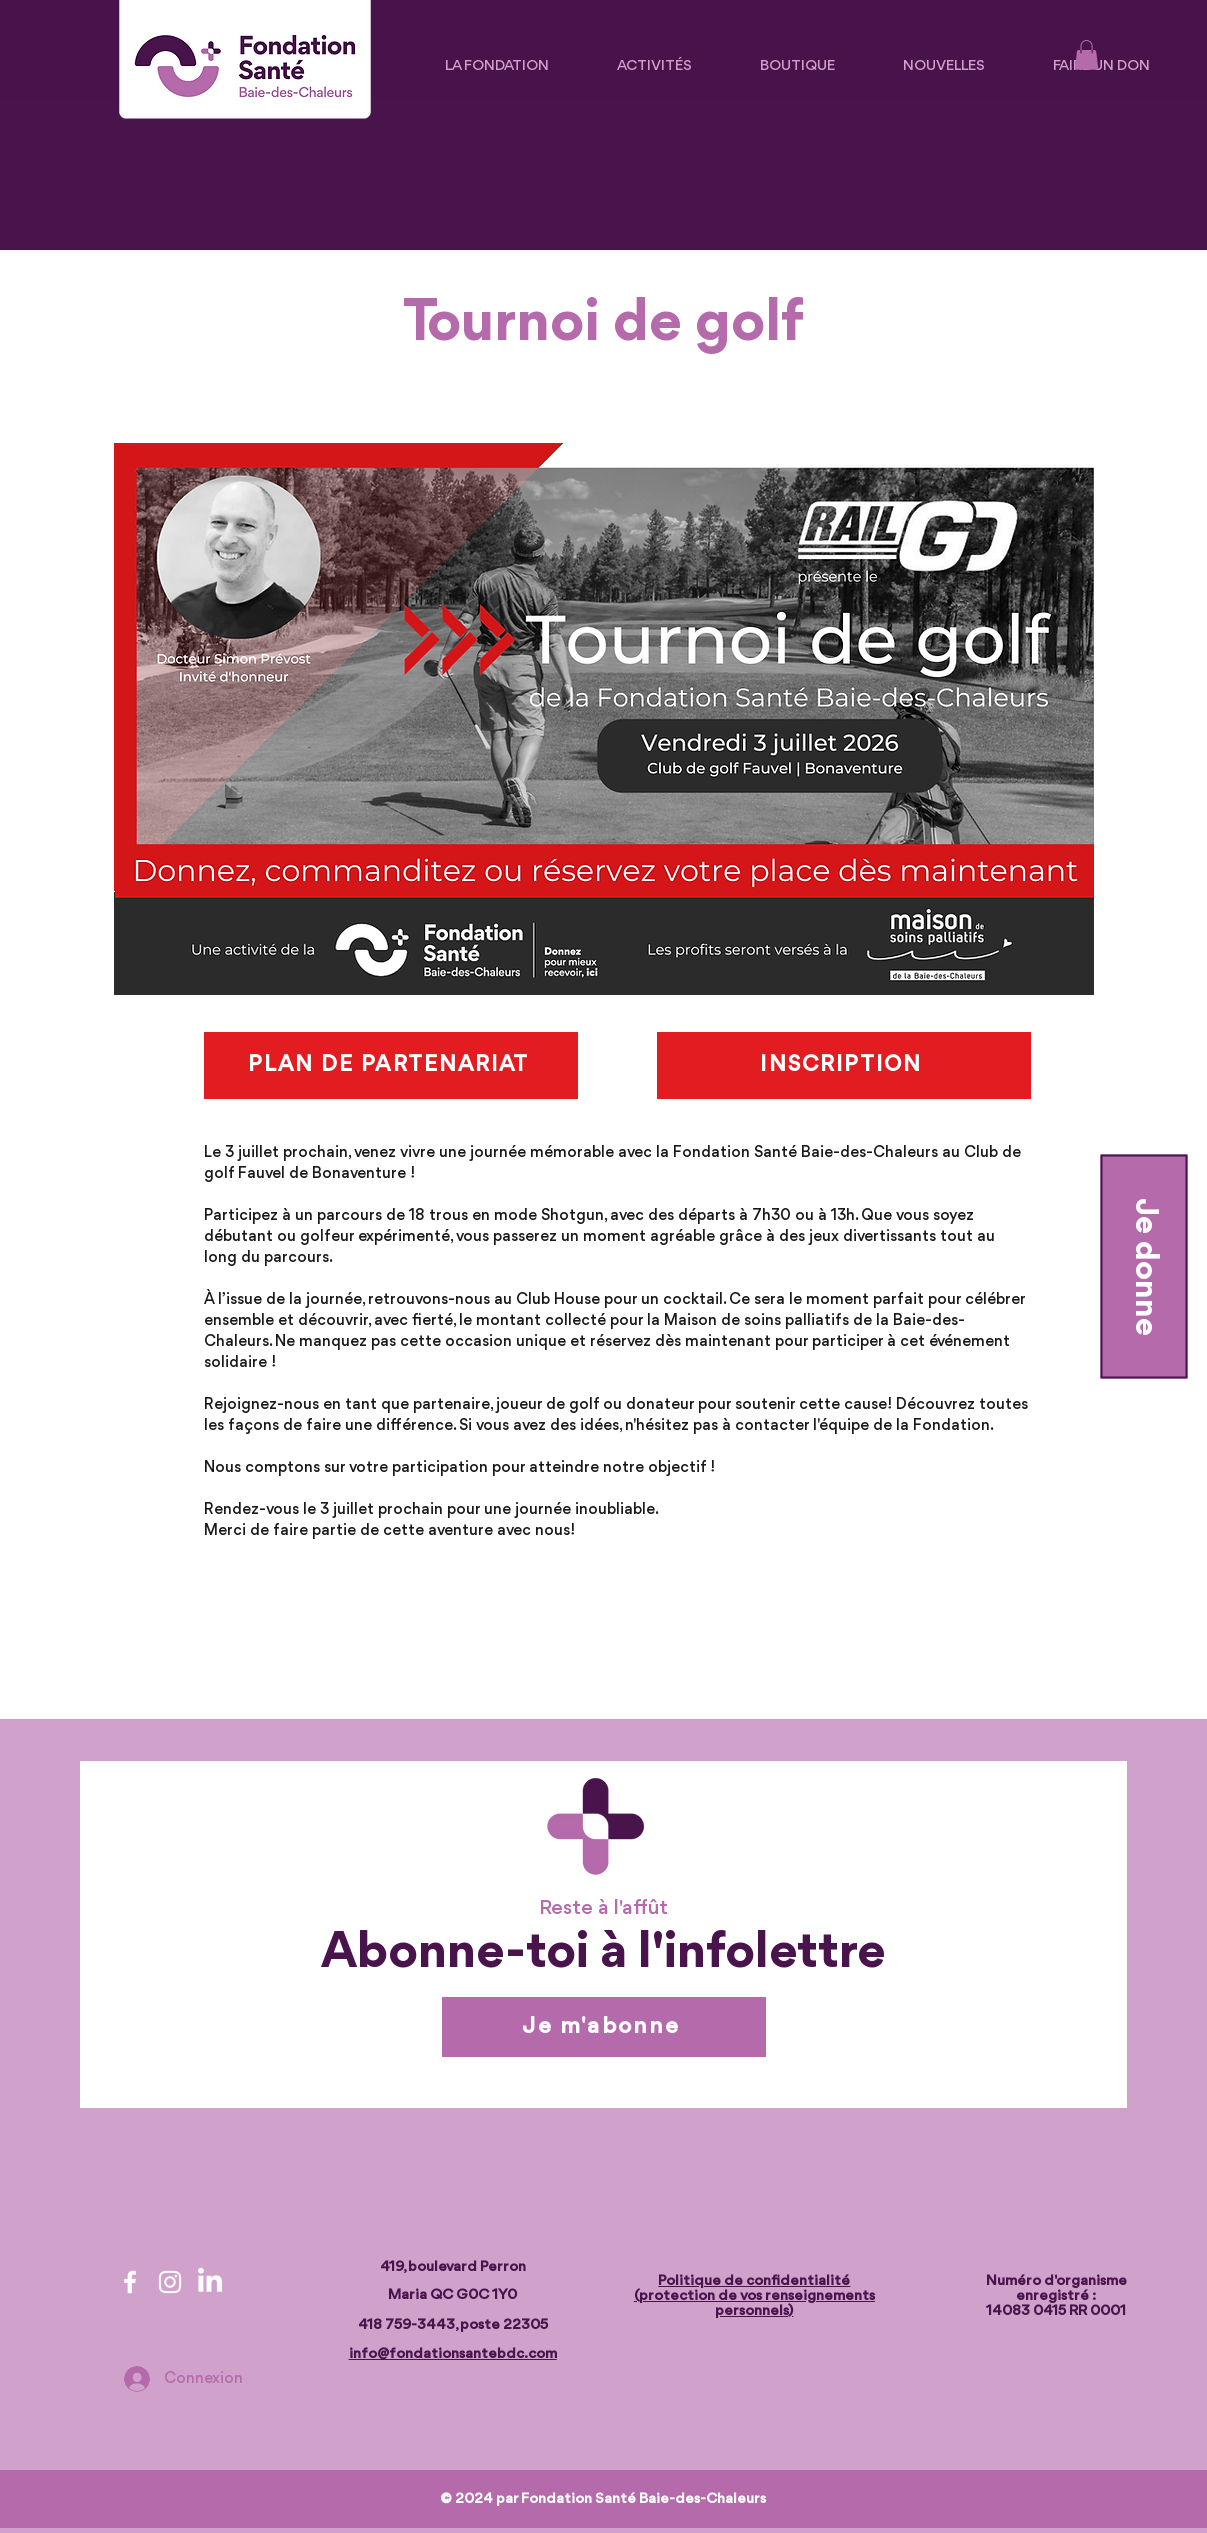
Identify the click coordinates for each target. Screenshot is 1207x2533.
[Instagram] (170, 2282)
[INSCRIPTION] (844, 1065)
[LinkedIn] (210, 2282)
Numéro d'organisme (1056, 2281)
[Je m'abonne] (604, 2027)
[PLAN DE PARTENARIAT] (391, 1065)
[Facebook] (130, 2282)
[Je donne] (1143, 1267)
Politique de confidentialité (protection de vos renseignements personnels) (754, 2296)
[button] (1086, 55)
